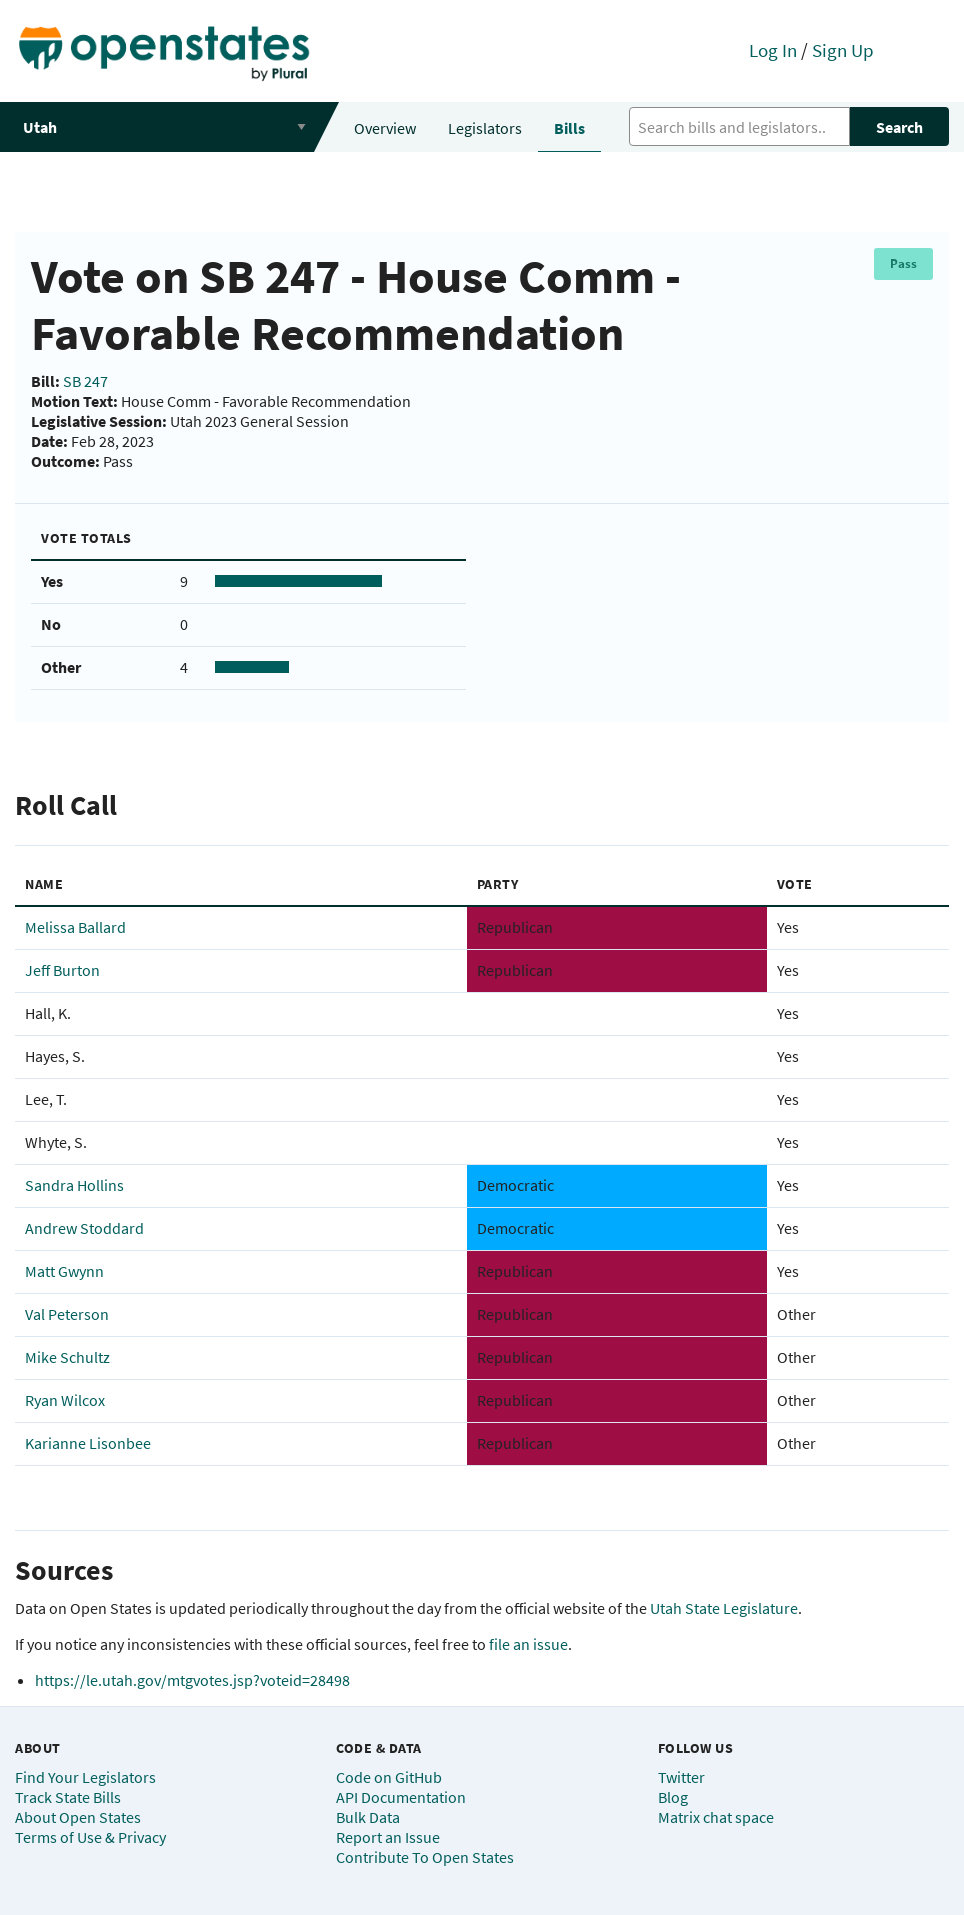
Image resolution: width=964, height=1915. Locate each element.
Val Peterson (67, 1314)
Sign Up (843, 50)
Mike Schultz (67, 1357)
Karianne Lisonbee (88, 1443)
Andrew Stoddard (84, 1228)
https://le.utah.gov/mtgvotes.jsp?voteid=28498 (192, 1680)
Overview (385, 128)
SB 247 (85, 381)
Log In (773, 50)
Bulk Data (368, 1817)
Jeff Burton (62, 970)
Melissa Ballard (75, 927)
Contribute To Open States (425, 1857)
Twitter (681, 1777)
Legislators (485, 128)
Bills (569, 128)
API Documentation (401, 1797)
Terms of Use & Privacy (90, 1837)
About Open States (78, 1817)
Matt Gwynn (64, 1271)
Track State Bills (68, 1797)
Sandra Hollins (74, 1185)
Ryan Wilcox (65, 1400)
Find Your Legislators (85, 1777)
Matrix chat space (716, 1817)
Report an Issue (388, 1837)
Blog (673, 1797)
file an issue (528, 1644)
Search (899, 127)
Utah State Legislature (724, 1608)
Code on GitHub (389, 1777)
